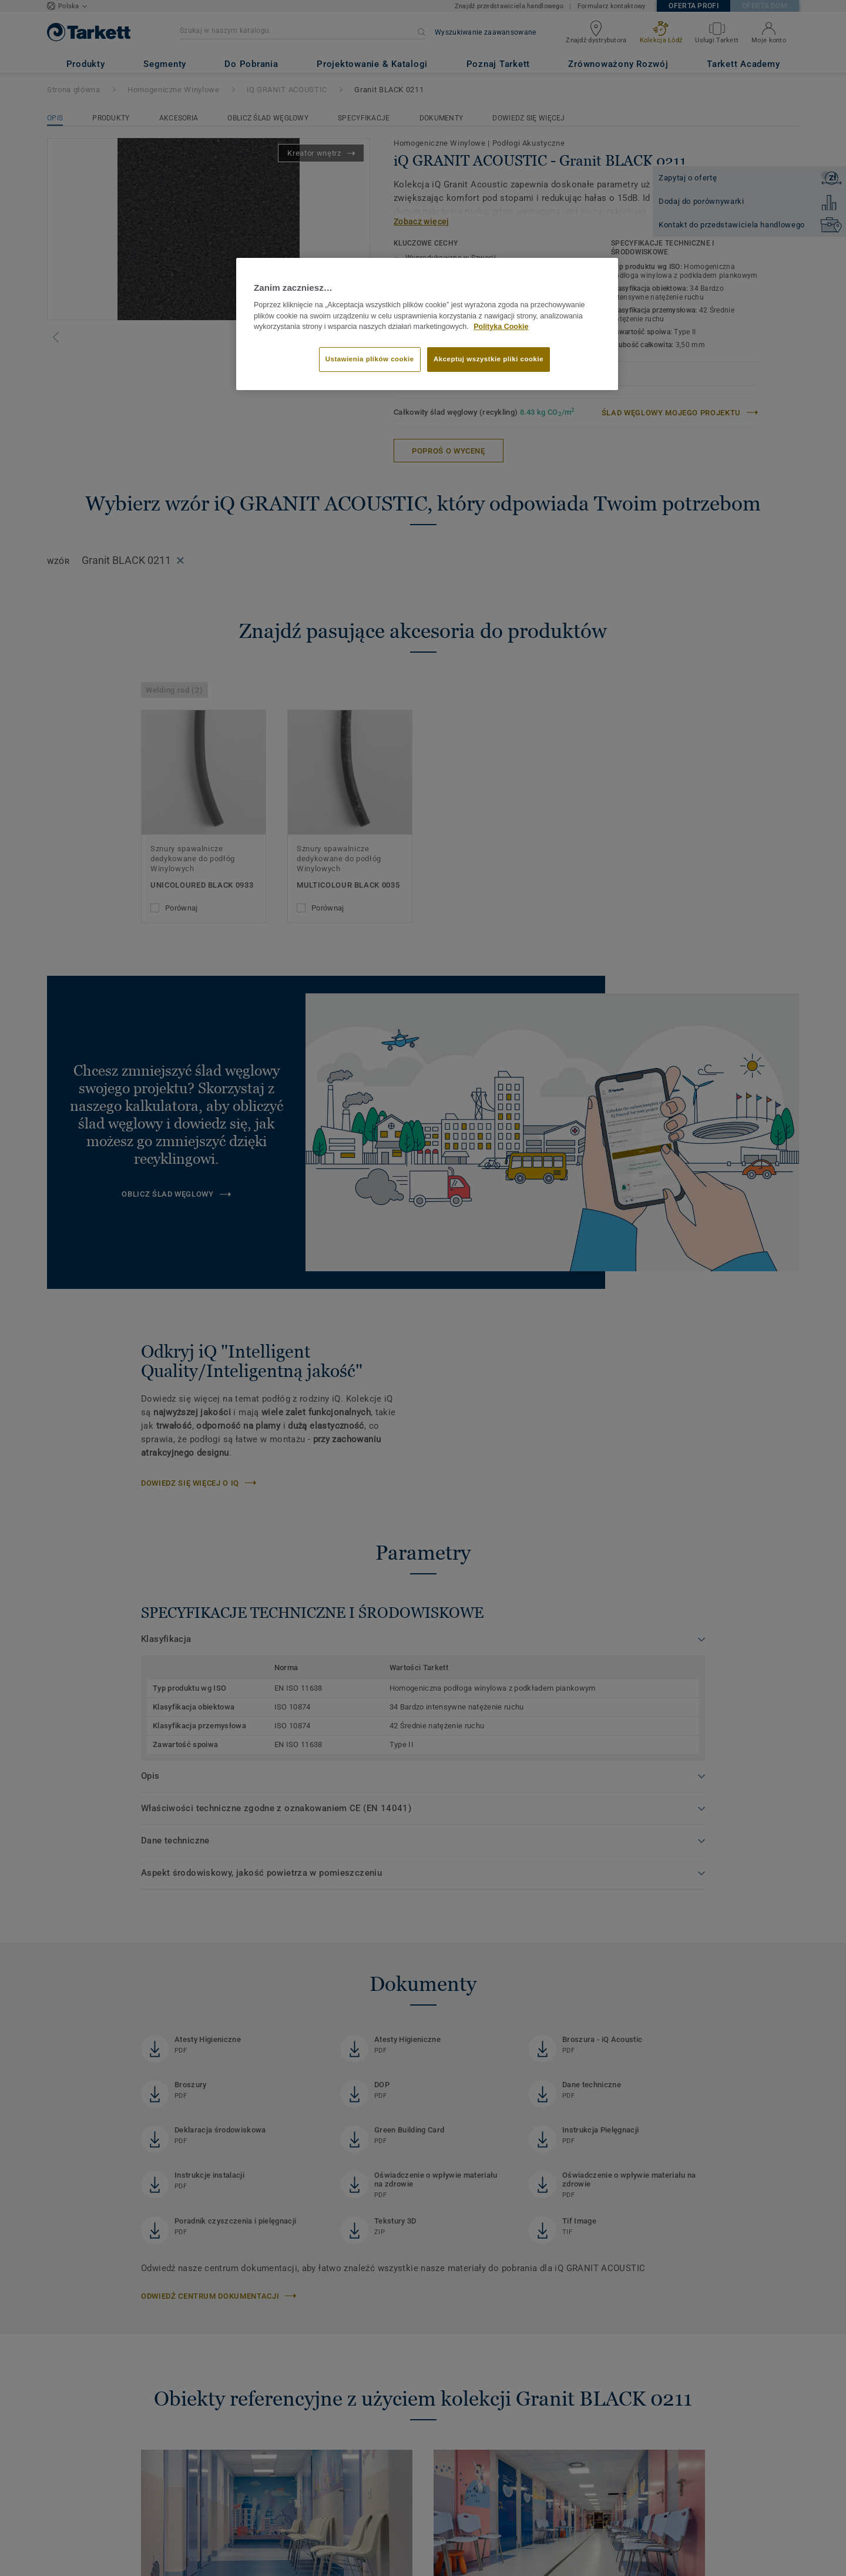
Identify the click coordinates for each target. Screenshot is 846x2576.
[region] (427, 324)
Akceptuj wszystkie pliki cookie (488, 358)
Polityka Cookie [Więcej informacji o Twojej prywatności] (501, 327)
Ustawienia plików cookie (369, 358)
